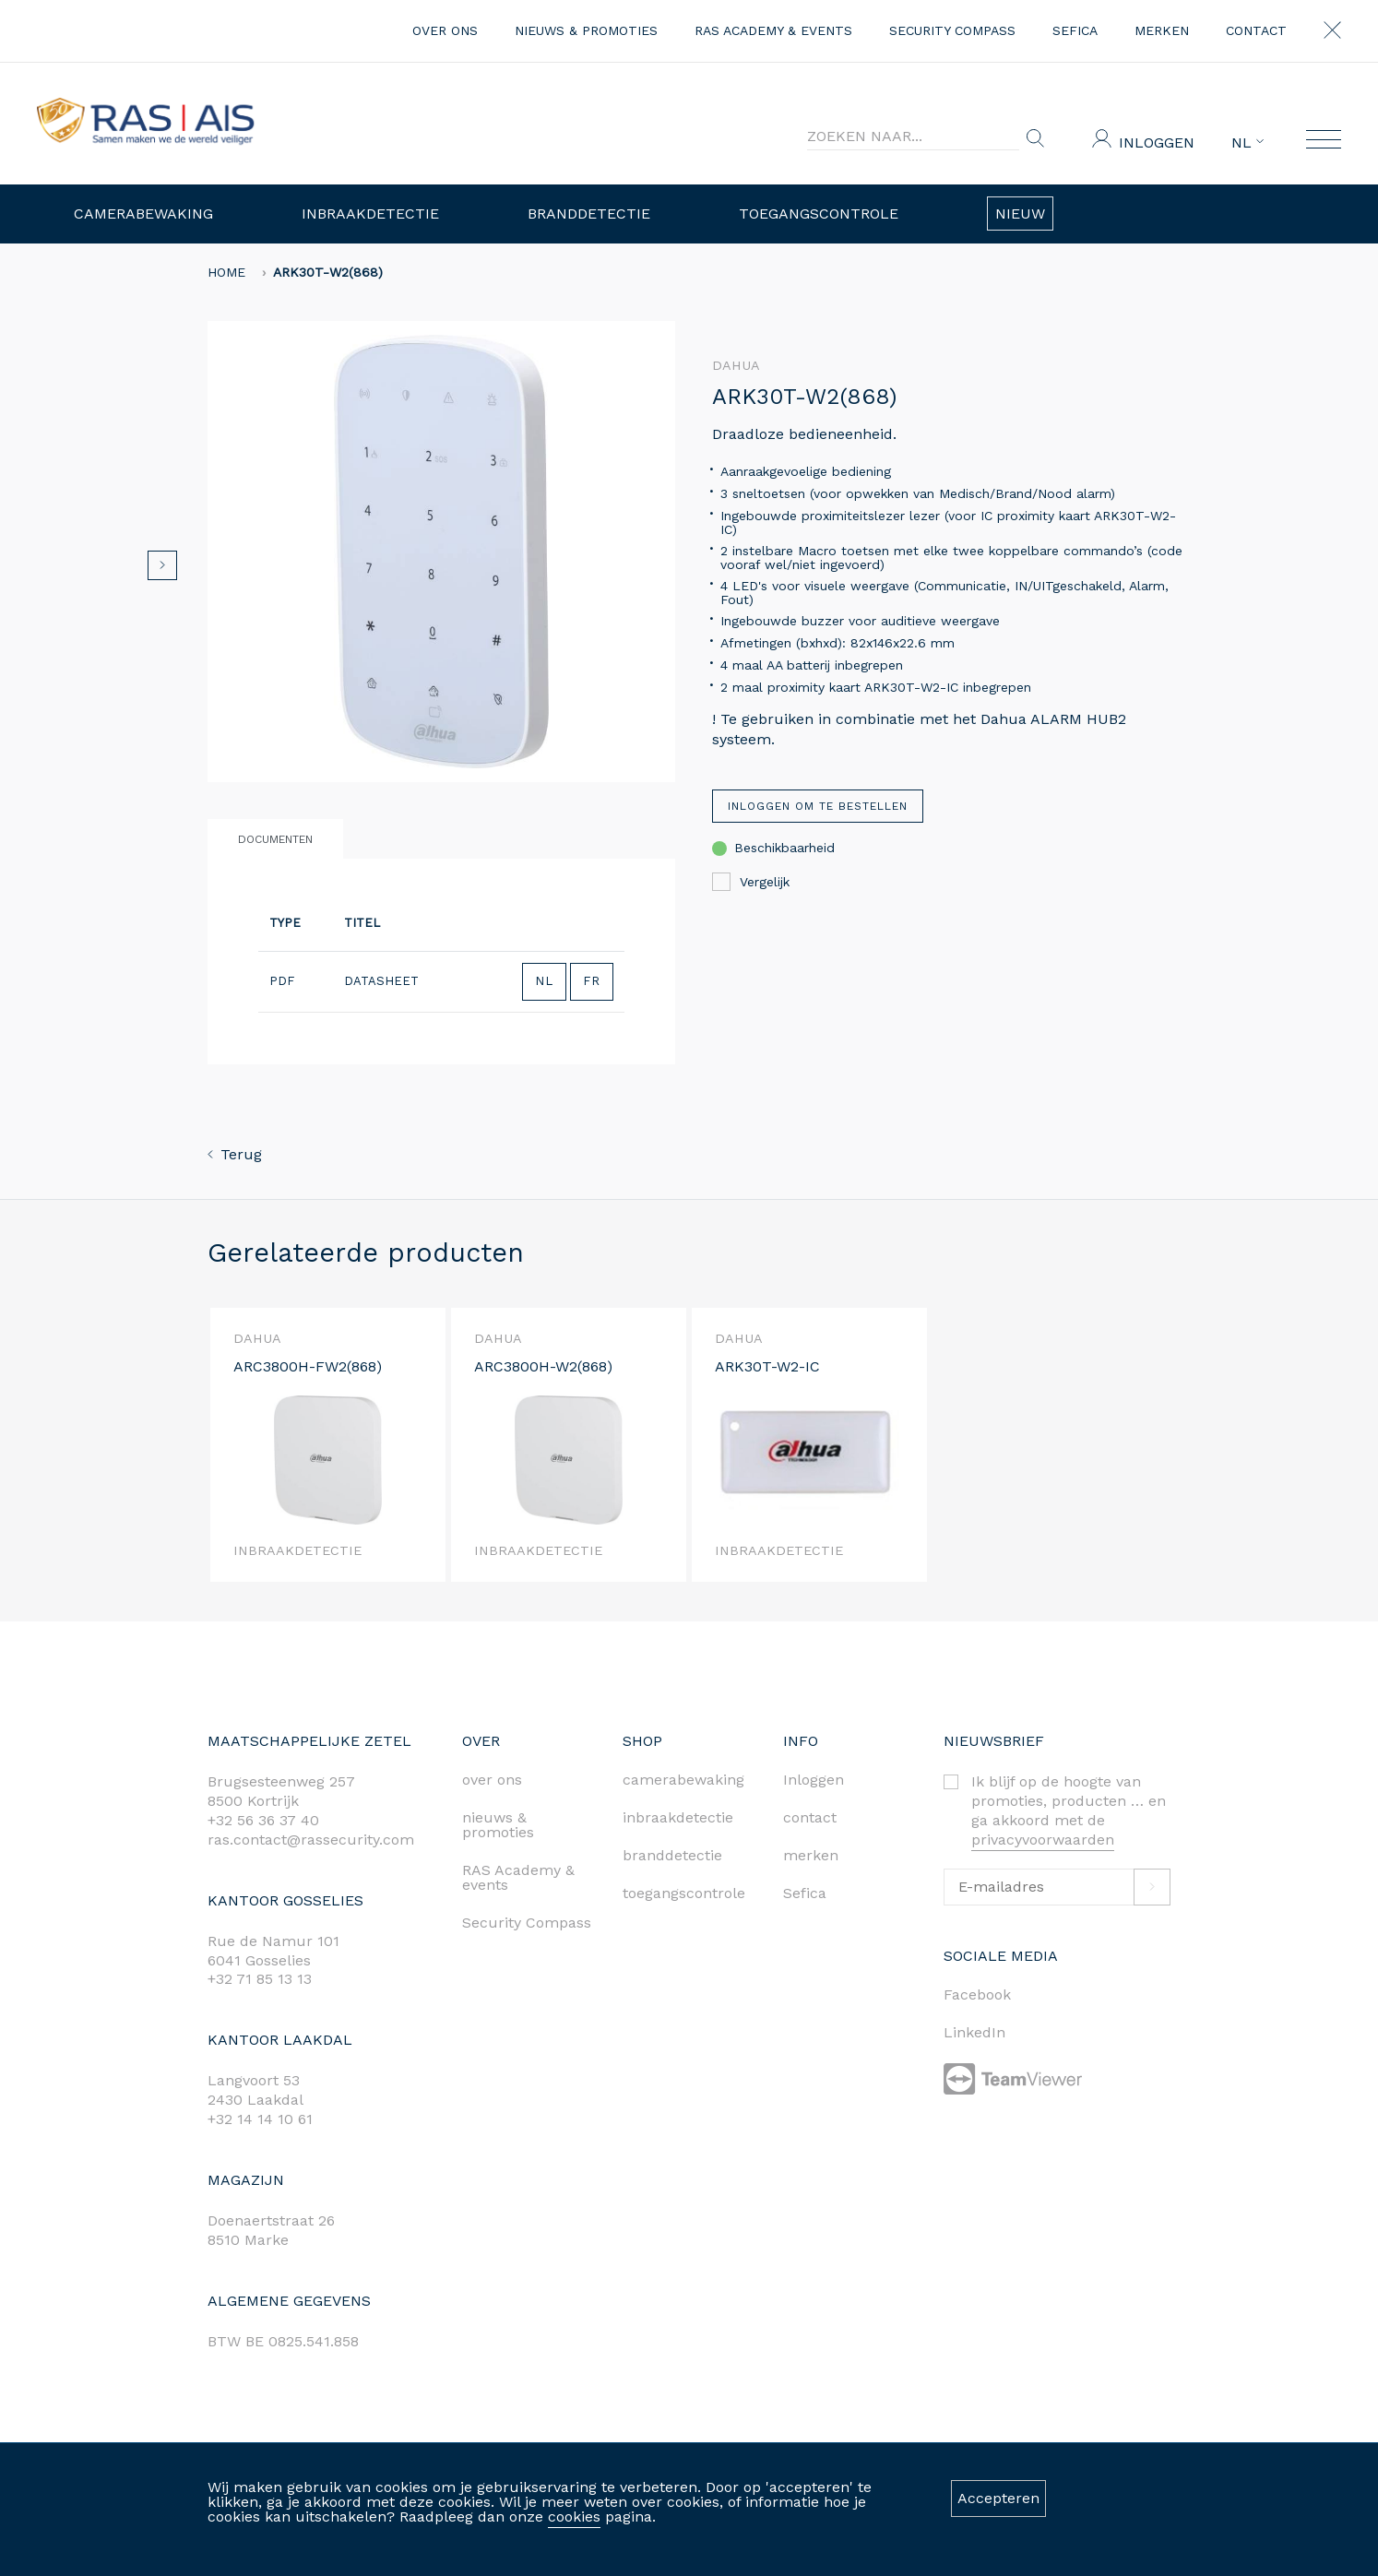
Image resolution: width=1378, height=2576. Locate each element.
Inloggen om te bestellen (818, 806)
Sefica (1075, 30)
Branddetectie (589, 213)
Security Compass (952, 30)
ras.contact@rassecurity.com (311, 1839)
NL (1247, 143)
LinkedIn (974, 2032)
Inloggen (1156, 142)
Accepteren (998, 2498)
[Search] (913, 136)
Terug (235, 1154)
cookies (574, 2516)
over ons (445, 30)
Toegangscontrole (818, 213)
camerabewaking (683, 1779)
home (226, 272)
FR (591, 981)
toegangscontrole (684, 1893)
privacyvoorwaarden (1042, 1839)
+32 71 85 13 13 (260, 1979)
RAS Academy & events (773, 30)
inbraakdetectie (678, 1817)
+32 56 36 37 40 (263, 1820)
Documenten (275, 839)
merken (1161, 30)
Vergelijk (751, 882)
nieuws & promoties (586, 30)
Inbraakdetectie (370, 213)
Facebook (977, 1994)
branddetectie (672, 1855)
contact (1256, 30)
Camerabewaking (143, 213)
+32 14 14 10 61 (260, 2119)
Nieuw (1020, 213)
